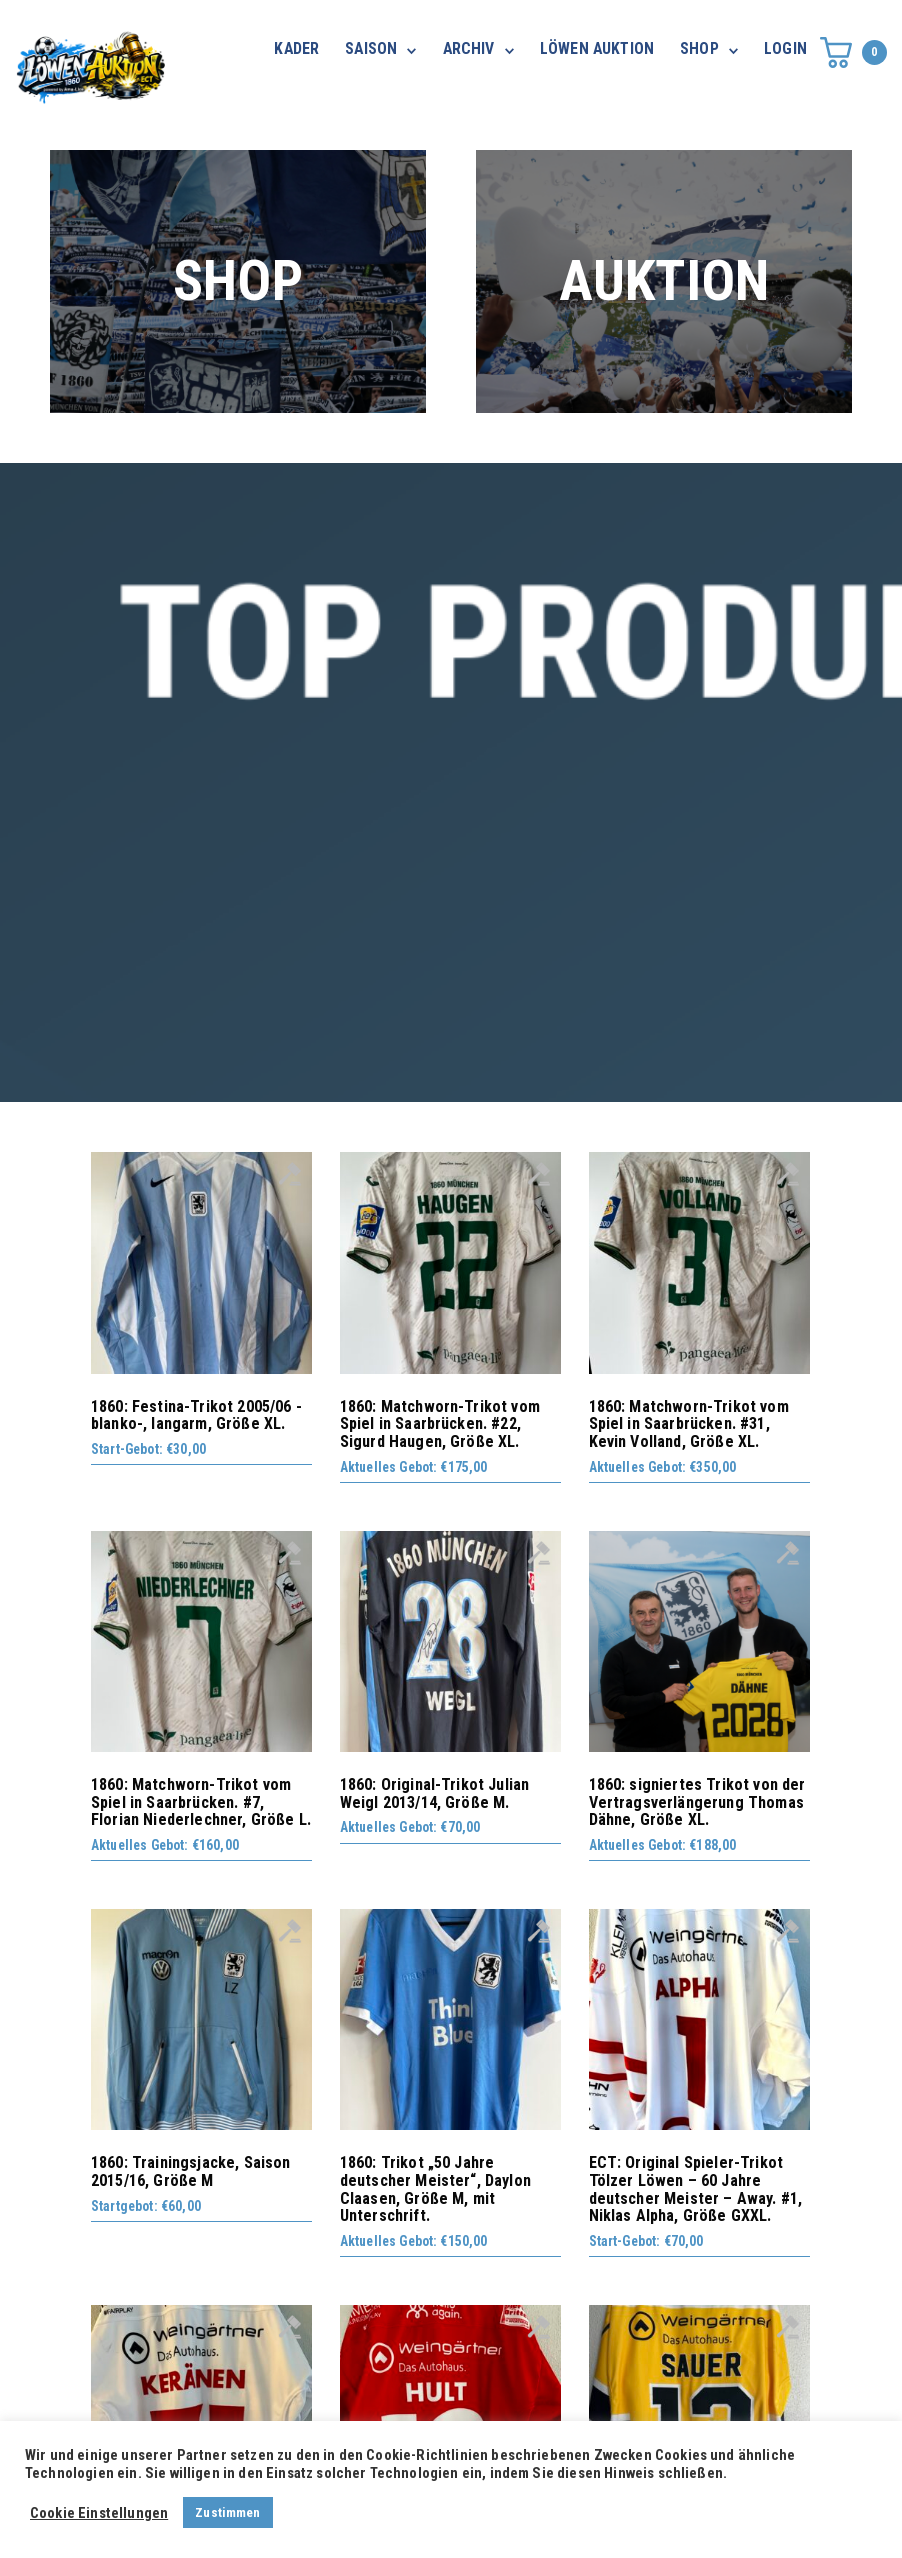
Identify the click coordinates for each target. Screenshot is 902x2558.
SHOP (699, 48)
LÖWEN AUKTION (597, 48)
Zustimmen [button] (227, 2512)
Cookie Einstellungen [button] (99, 2513)
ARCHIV (469, 48)
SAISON (371, 48)
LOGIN (785, 48)
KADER (296, 48)
